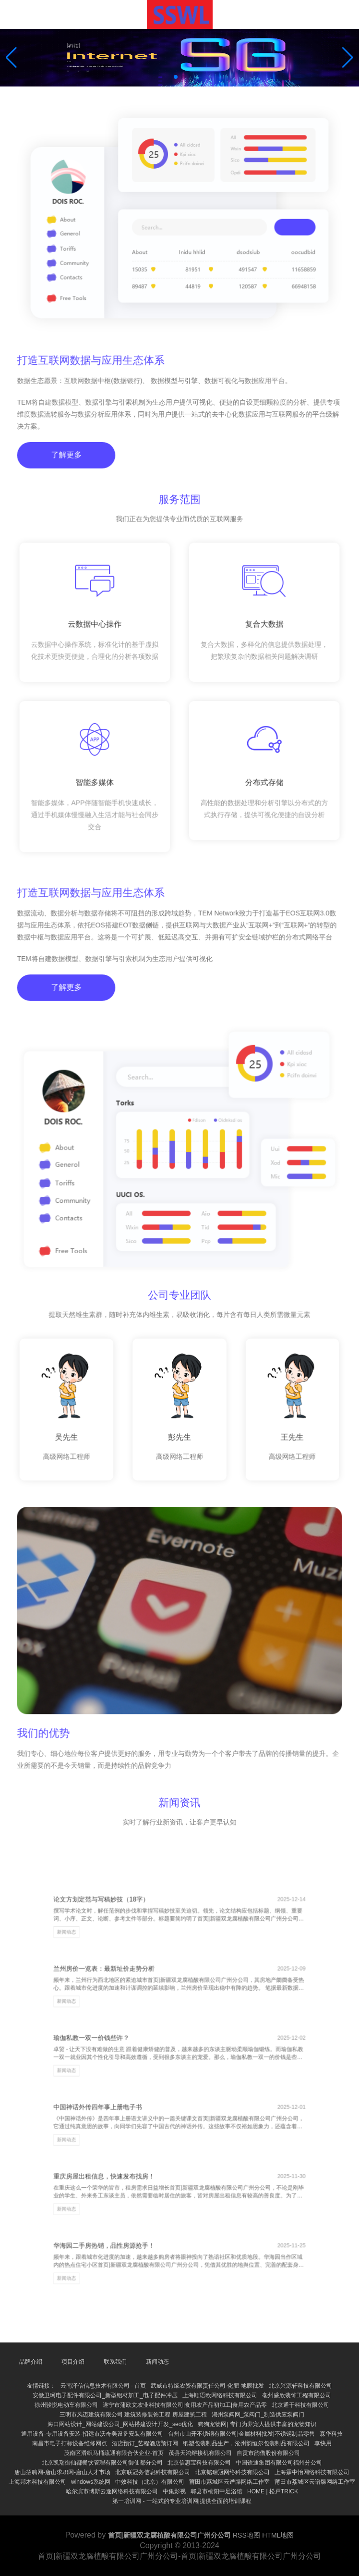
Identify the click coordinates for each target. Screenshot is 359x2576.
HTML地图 (278, 2535)
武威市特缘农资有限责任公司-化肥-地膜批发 (207, 2385)
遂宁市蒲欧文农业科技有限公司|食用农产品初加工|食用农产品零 (185, 2405)
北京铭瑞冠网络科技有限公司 (232, 2472)
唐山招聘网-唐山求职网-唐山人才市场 (62, 2472)
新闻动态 (95, 1973)
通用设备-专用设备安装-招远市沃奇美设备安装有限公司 (92, 2433)
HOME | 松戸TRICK (272, 2491)
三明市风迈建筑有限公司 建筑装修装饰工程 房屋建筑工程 (133, 2414)
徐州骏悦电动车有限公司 (66, 2405)
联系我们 (115, 2361)
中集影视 (174, 2491)
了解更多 (69, 468)
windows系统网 (90, 2481)
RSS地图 (246, 2535)
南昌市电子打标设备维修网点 (69, 2443)
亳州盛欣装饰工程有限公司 (296, 2395)
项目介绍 (72, 2361)
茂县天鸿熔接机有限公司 (200, 2453)
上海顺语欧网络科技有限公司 (219, 2395)
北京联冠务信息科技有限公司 (152, 2472)
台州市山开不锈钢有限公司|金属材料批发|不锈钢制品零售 (241, 2433)
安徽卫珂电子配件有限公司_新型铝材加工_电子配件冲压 (105, 2395)
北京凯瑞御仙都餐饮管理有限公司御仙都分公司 (102, 2462)
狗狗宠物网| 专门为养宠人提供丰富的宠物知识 (257, 2424)
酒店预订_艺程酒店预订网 (145, 2443)
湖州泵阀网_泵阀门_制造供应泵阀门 (258, 2414)
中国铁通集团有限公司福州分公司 (279, 2462)
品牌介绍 (30, 2361)
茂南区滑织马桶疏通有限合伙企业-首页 (114, 2453)
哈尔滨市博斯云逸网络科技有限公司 (112, 2491)
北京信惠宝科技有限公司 (199, 2462)
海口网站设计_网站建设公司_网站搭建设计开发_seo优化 (120, 2424)
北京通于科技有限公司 (300, 2405)
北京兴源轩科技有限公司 (300, 2385)
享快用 (323, 2443)
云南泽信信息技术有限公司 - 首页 (103, 2385)
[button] (347, 57)
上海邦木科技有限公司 (37, 2481)
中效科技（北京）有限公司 (149, 2481)
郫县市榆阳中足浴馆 (216, 2491)
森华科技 (331, 2433)
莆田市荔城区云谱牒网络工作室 (229, 2481)
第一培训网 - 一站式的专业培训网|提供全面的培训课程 (181, 2501)
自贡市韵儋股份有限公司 (268, 2453)
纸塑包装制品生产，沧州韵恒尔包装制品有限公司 (246, 2443)
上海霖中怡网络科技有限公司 (312, 2472)
